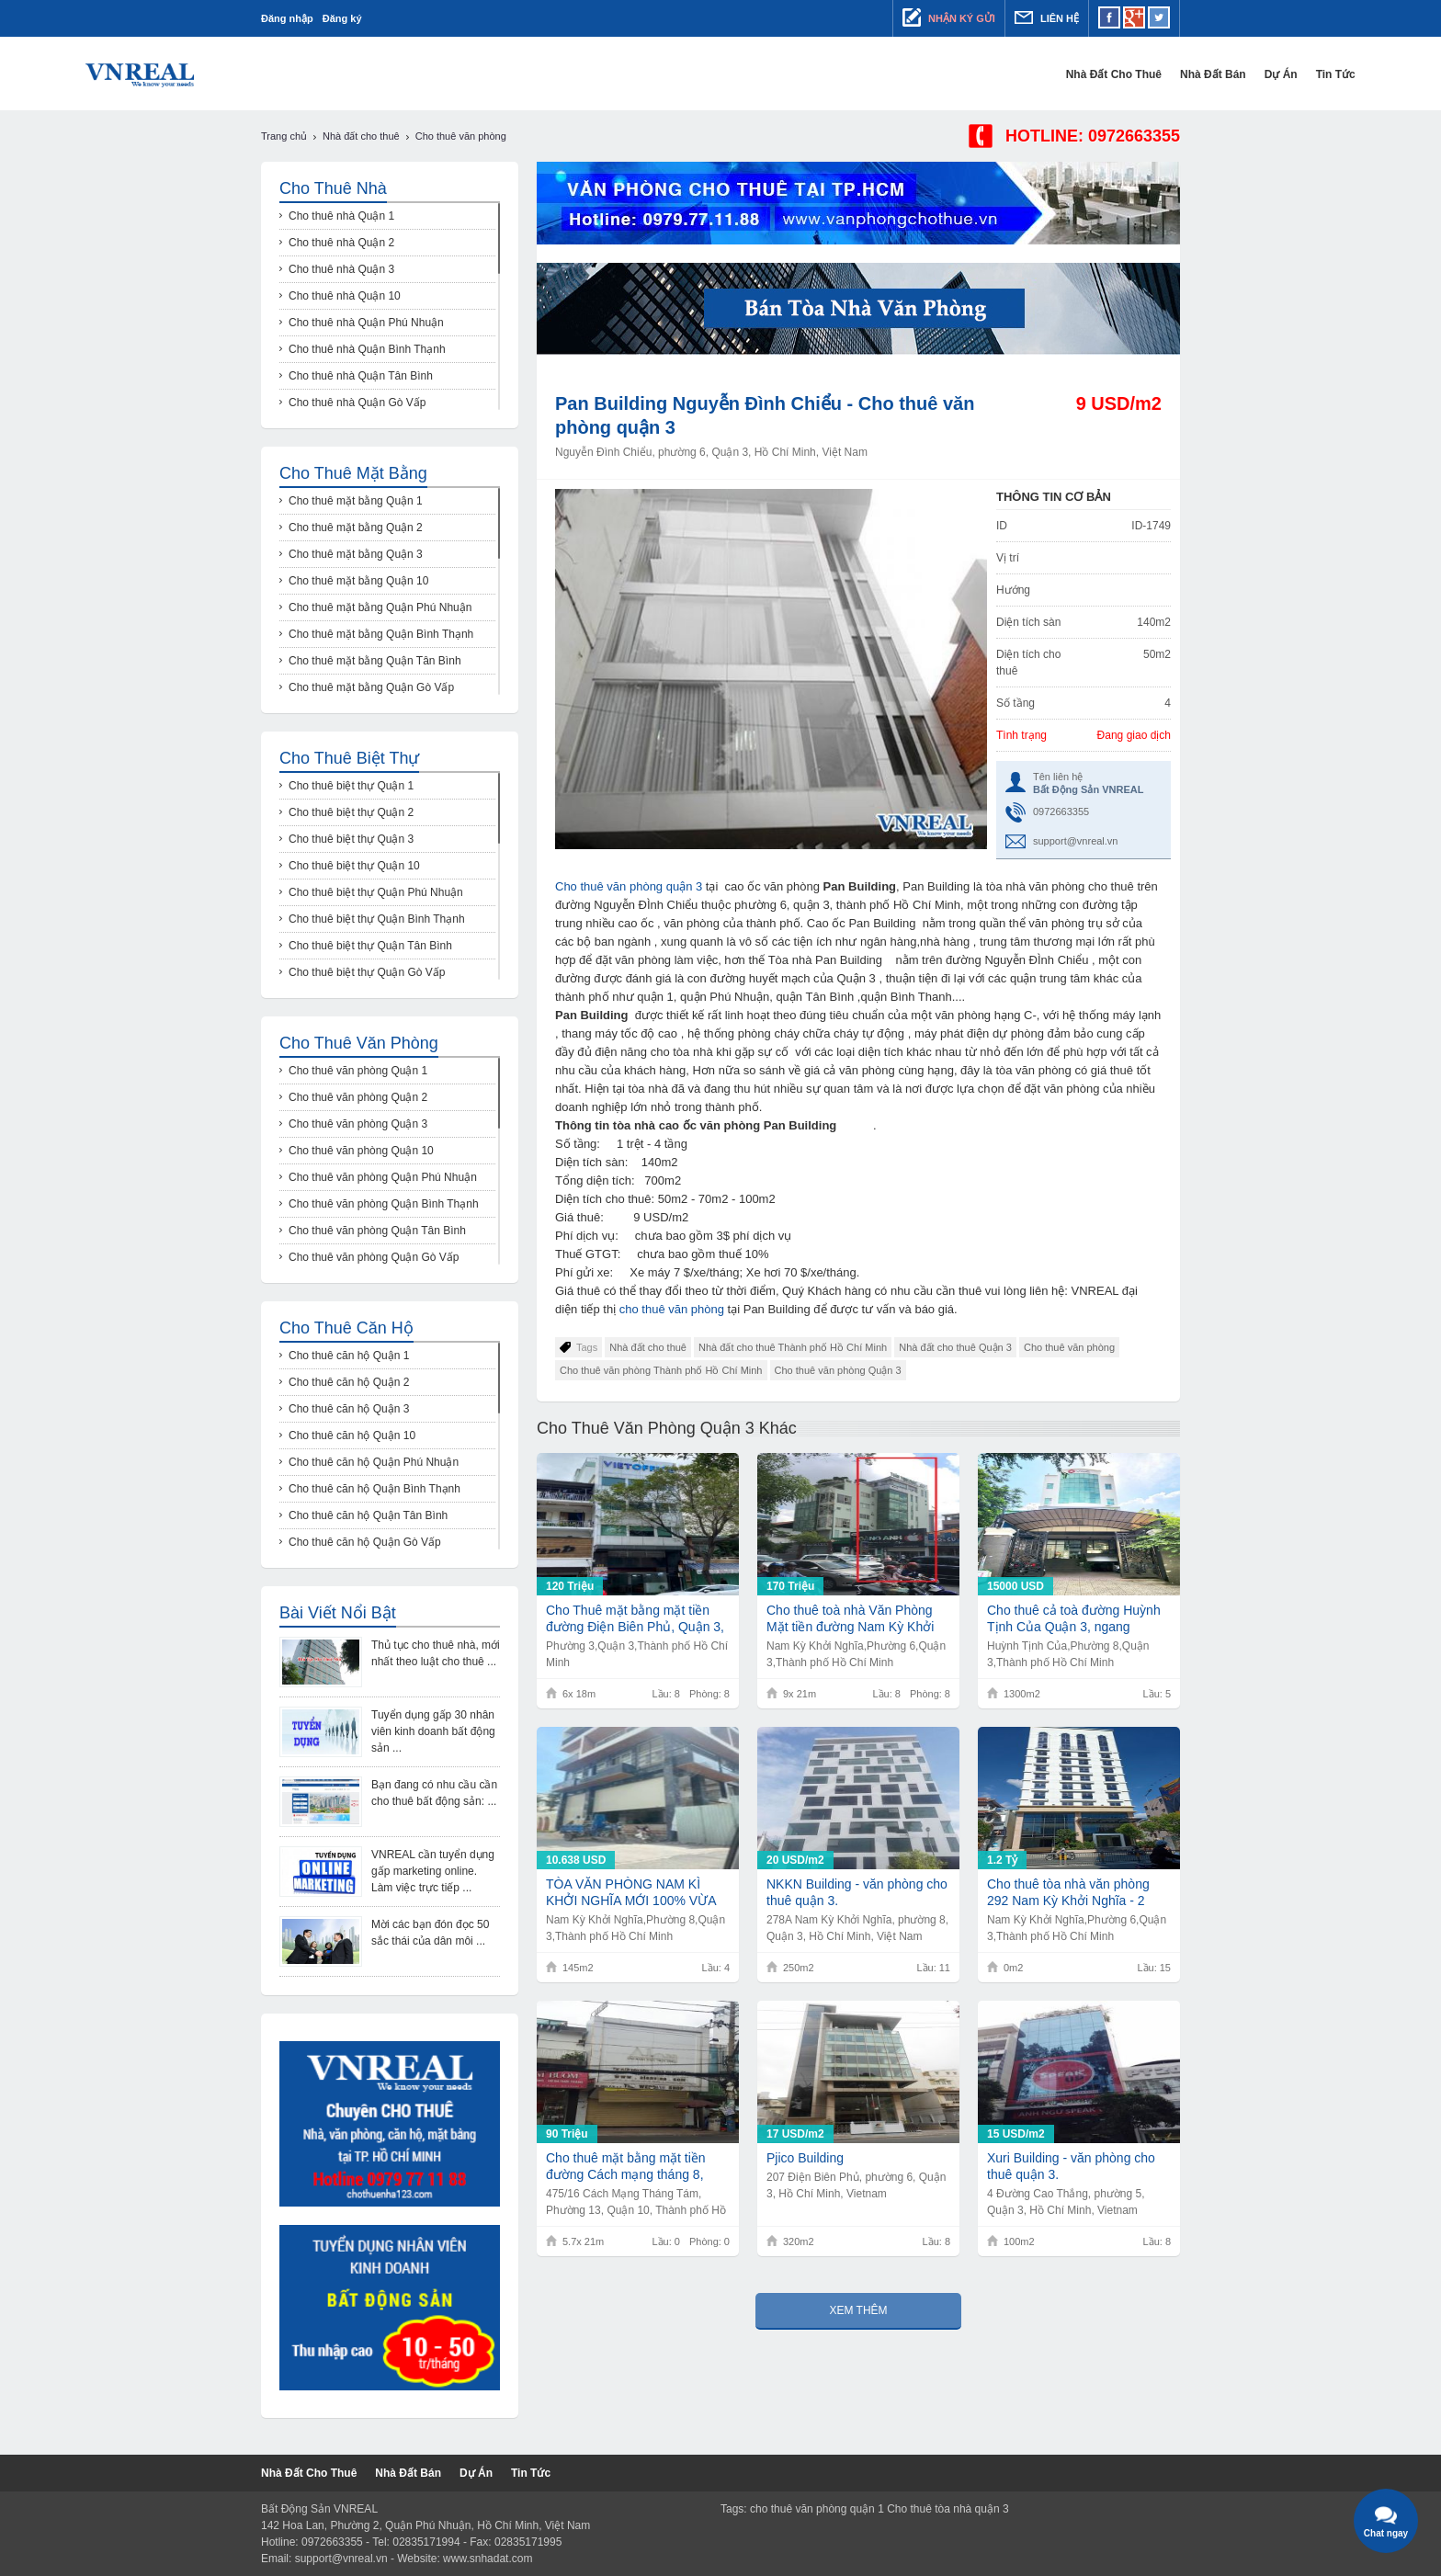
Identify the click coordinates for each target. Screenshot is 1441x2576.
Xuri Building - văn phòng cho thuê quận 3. (1071, 2166)
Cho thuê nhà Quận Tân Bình (361, 375)
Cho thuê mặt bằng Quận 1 (356, 500)
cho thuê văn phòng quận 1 (817, 2508)
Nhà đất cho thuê (938, 74)
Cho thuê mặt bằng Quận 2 (356, 527)
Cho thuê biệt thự (349, 758)
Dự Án (1105, 74)
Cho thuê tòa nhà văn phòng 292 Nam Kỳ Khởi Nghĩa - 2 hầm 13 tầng (1068, 1893)
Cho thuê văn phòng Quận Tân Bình (377, 1230)
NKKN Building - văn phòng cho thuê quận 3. (856, 1892)
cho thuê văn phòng (673, 1309)
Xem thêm (858, 2310)
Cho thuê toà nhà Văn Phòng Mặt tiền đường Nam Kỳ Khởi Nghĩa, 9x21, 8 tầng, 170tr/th (850, 1619)
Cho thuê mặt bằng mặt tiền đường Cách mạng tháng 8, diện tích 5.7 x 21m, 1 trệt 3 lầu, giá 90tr (636, 2166)
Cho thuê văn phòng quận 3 (628, 886)
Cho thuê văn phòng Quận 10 (361, 1150)
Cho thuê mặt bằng (353, 473)
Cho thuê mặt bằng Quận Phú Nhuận (380, 607)
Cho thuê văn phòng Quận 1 (358, 1070)
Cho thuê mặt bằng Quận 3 (356, 554)
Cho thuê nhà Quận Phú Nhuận (366, 322)
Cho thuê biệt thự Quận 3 (351, 839)
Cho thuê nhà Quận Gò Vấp (357, 402)
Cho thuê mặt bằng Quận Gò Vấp (371, 687)
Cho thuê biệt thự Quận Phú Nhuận (376, 892)
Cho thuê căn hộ (346, 1328)
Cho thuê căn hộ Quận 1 (349, 1355)
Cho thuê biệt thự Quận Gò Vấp (367, 972)
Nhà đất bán (1037, 74)
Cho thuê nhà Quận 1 (341, 216)
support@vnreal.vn (1075, 840)
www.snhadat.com (487, 2558)
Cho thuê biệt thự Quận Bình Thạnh (377, 919)
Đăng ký (342, 18)
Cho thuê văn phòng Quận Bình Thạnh (384, 1203)
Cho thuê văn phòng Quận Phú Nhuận (383, 1177)
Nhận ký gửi (948, 17)
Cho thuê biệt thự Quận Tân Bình (370, 945)
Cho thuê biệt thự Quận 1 (351, 785)
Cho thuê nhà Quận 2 (341, 242)
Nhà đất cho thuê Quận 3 (955, 1347)
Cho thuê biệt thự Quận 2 (351, 812)
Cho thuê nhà (333, 188)
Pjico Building (805, 2157)
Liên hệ (1047, 17)
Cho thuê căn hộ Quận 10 (352, 1435)
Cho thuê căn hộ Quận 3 (349, 1408)
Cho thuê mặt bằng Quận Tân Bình (375, 660)
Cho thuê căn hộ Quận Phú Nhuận (374, 1462)
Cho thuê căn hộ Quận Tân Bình (368, 1515)
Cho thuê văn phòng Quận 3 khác (667, 1428)
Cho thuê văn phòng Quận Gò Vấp (374, 1257)
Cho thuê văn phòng (1069, 1347)
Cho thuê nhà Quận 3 (341, 269)
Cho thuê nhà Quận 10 (345, 295)
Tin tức (1160, 74)
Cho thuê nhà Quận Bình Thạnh (367, 349)
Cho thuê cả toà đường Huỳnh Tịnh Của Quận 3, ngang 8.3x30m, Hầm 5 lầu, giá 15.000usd (1074, 1619)
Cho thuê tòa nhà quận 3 (947, 2508)
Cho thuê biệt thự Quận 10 (354, 865)
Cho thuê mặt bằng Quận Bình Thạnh (381, 634)
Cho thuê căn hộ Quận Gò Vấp (365, 1542)
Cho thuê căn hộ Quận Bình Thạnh (374, 1488)
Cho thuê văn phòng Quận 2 (358, 1097)
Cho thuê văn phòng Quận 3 (838, 1370)
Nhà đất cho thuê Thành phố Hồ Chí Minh (792, 1347)
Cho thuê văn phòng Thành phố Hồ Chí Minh (661, 1370)
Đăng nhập (287, 18)
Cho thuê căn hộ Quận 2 (349, 1382)
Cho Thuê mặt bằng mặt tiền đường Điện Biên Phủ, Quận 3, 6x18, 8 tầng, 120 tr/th (635, 1619)
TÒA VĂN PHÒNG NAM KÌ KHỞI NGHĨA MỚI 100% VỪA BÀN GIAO (631, 1893)
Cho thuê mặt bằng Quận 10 (358, 580)
